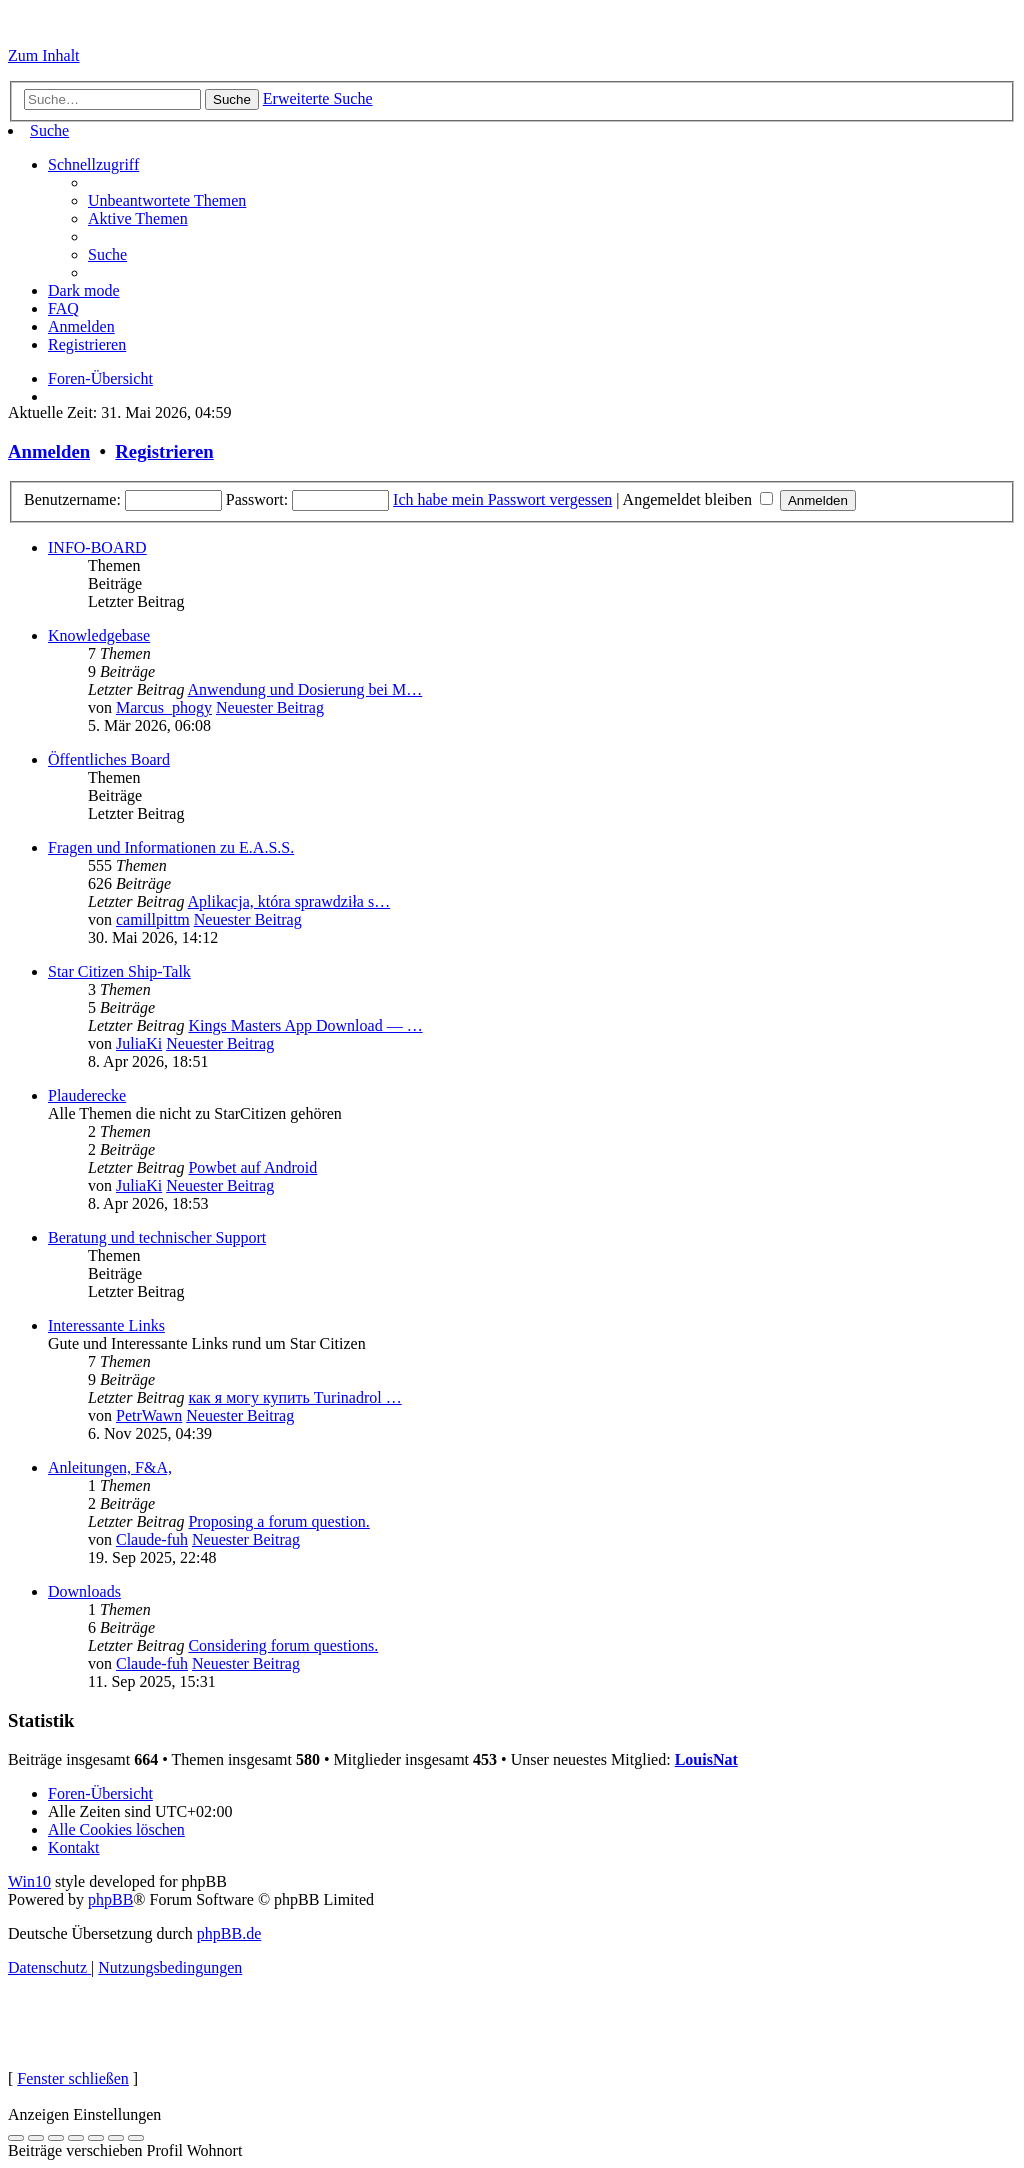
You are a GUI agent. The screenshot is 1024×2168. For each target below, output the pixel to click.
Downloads (84, 1591)
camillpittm (153, 919)
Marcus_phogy (164, 707)
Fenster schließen (73, 2078)
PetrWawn (149, 1415)
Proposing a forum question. (278, 1521)
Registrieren (164, 451)
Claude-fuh (152, 1539)
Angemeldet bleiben (698, 499)
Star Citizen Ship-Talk (119, 971)
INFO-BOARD (97, 547)
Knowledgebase (99, 635)
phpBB (110, 1899)
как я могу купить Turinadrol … (294, 1397)
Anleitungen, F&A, (110, 1467)
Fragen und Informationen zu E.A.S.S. (171, 847)
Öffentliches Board (109, 759)
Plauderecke (87, 1095)
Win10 (29, 1881)
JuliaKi (139, 1043)
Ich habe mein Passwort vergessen (502, 499)
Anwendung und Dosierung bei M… (305, 689)
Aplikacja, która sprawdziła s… (289, 901)
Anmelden (49, 451)
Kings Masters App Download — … (305, 1025)
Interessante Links (106, 1325)
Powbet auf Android (252, 1167)
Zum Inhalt (44, 55)
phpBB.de (229, 1933)
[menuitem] (49, 130)
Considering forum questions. (283, 1645)
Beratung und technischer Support (157, 1237)
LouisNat (706, 1759)
